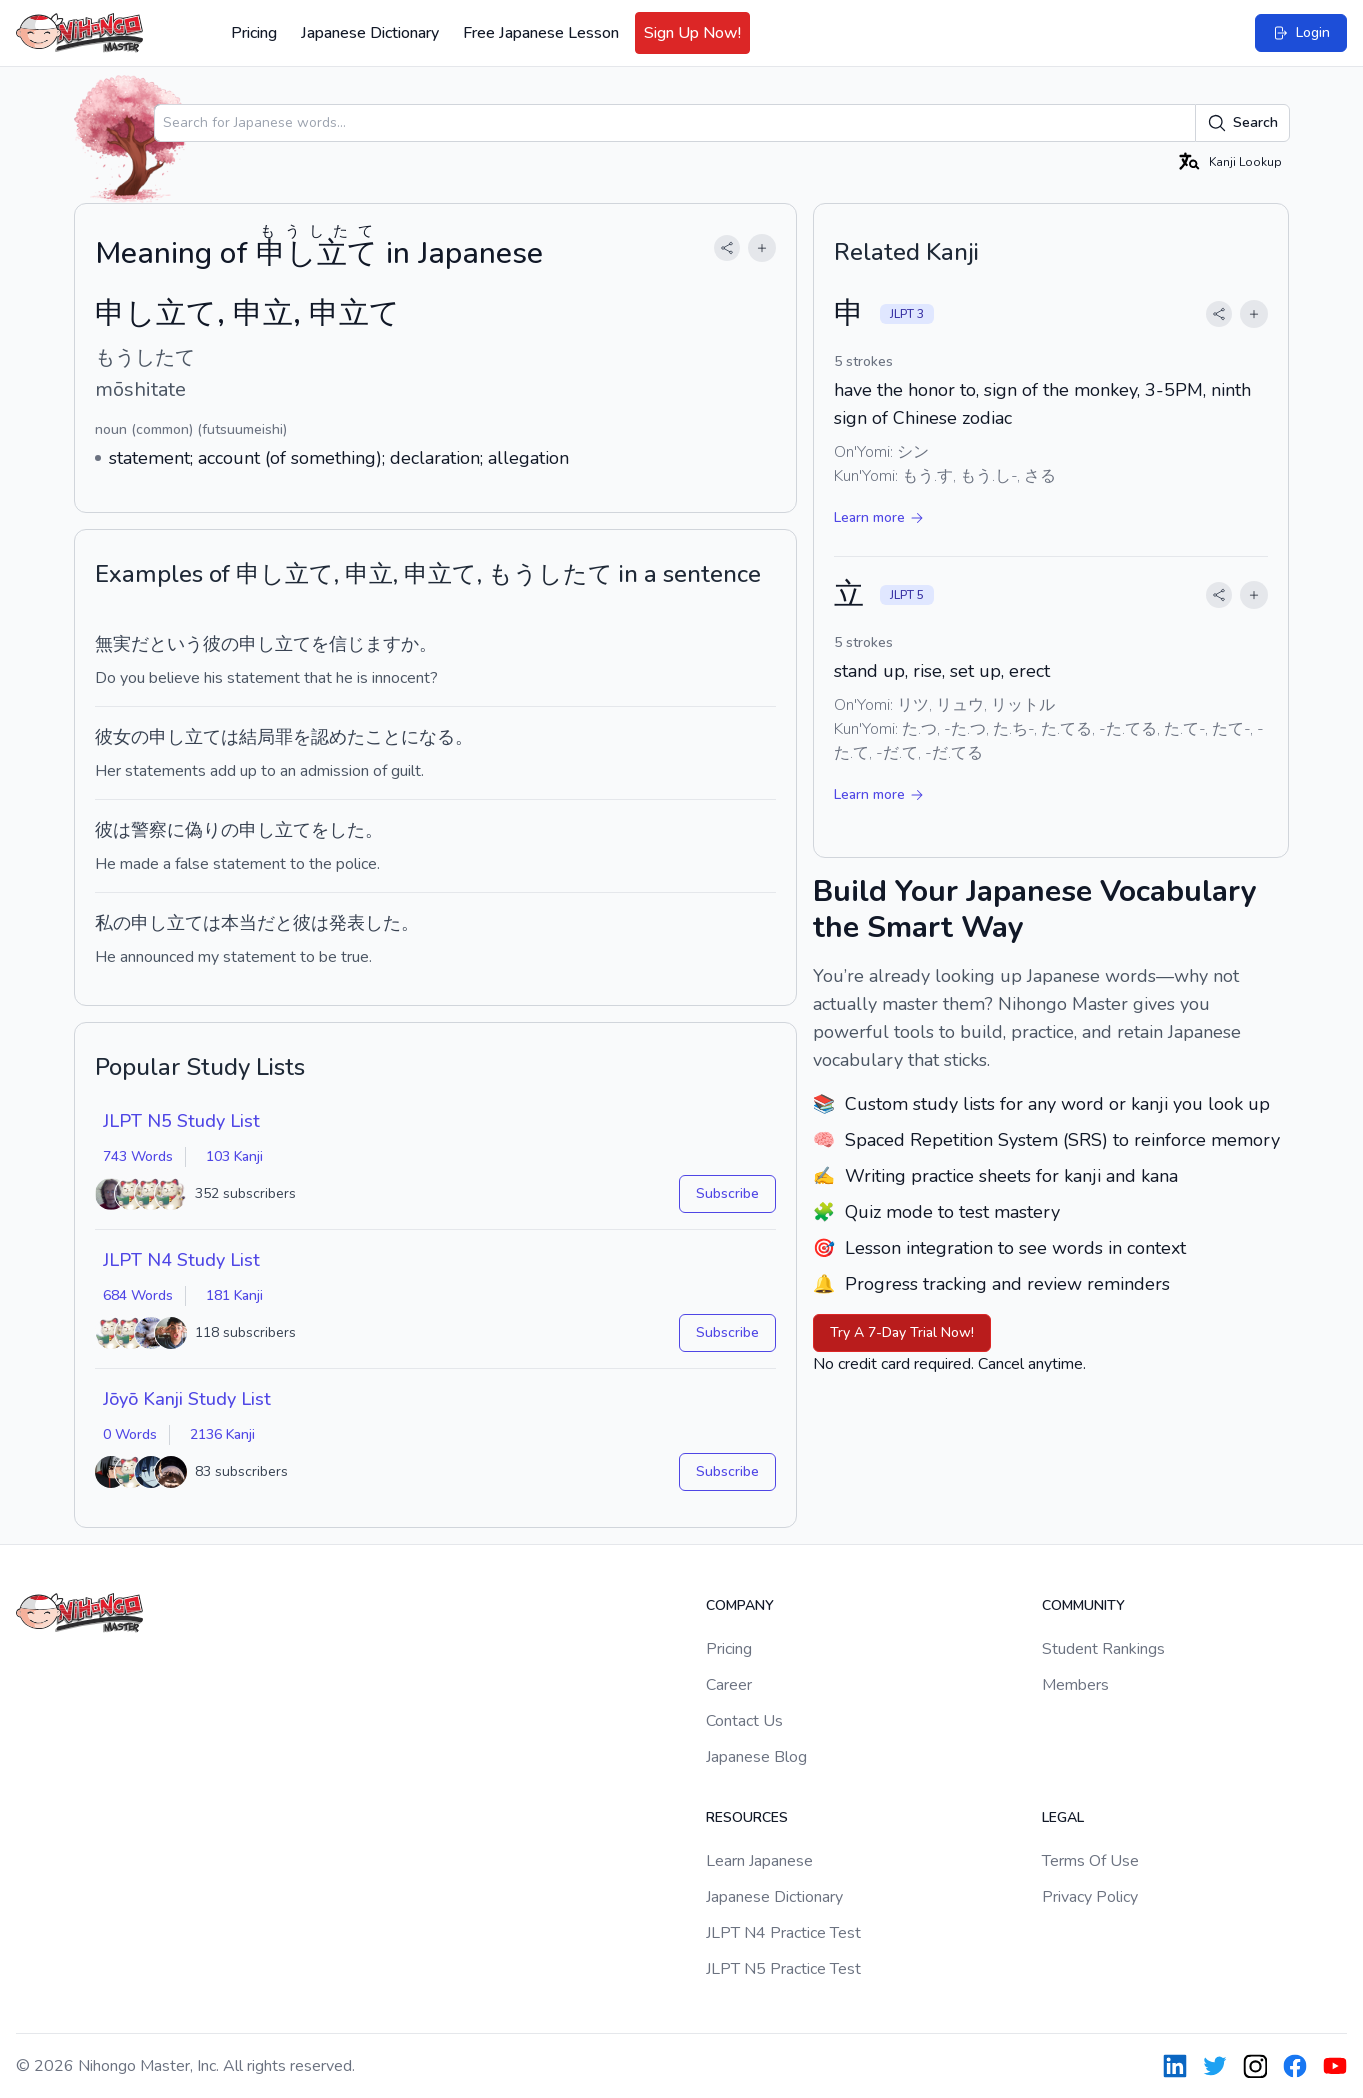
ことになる (410, 737)
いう (185, 644)
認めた (338, 737)
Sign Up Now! (692, 33)
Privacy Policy (1090, 1897)
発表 (347, 923)
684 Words (138, 1295)
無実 (113, 644)
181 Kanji (234, 1295)
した (347, 830)
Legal (1063, 1817)
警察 (149, 830)
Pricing (254, 33)
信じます (365, 644)
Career (729, 1685)
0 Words (130, 1434)
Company (740, 1605)
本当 (239, 923)
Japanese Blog (756, 1757)
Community (1083, 1605)
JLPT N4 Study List (181, 1260)
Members (1075, 1685)
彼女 (113, 737)
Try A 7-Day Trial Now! (902, 1332)
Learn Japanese (759, 1861)
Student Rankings (1103, 1649)
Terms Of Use (1090, 1861)
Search (1242, 123)
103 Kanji (234, 1156)
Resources (747, 1817)
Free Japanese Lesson (541, 33)
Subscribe (727, 1193)
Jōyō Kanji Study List (187, 1399)
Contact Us (744, 1721)
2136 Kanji (222, 1434)
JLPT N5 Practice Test (783, 1969)
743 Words (138, 1156)
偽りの (212, 830)
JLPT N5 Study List (181, 1121)
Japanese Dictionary (370, 33)
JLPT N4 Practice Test (783, 1933)
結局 (257, 737)
